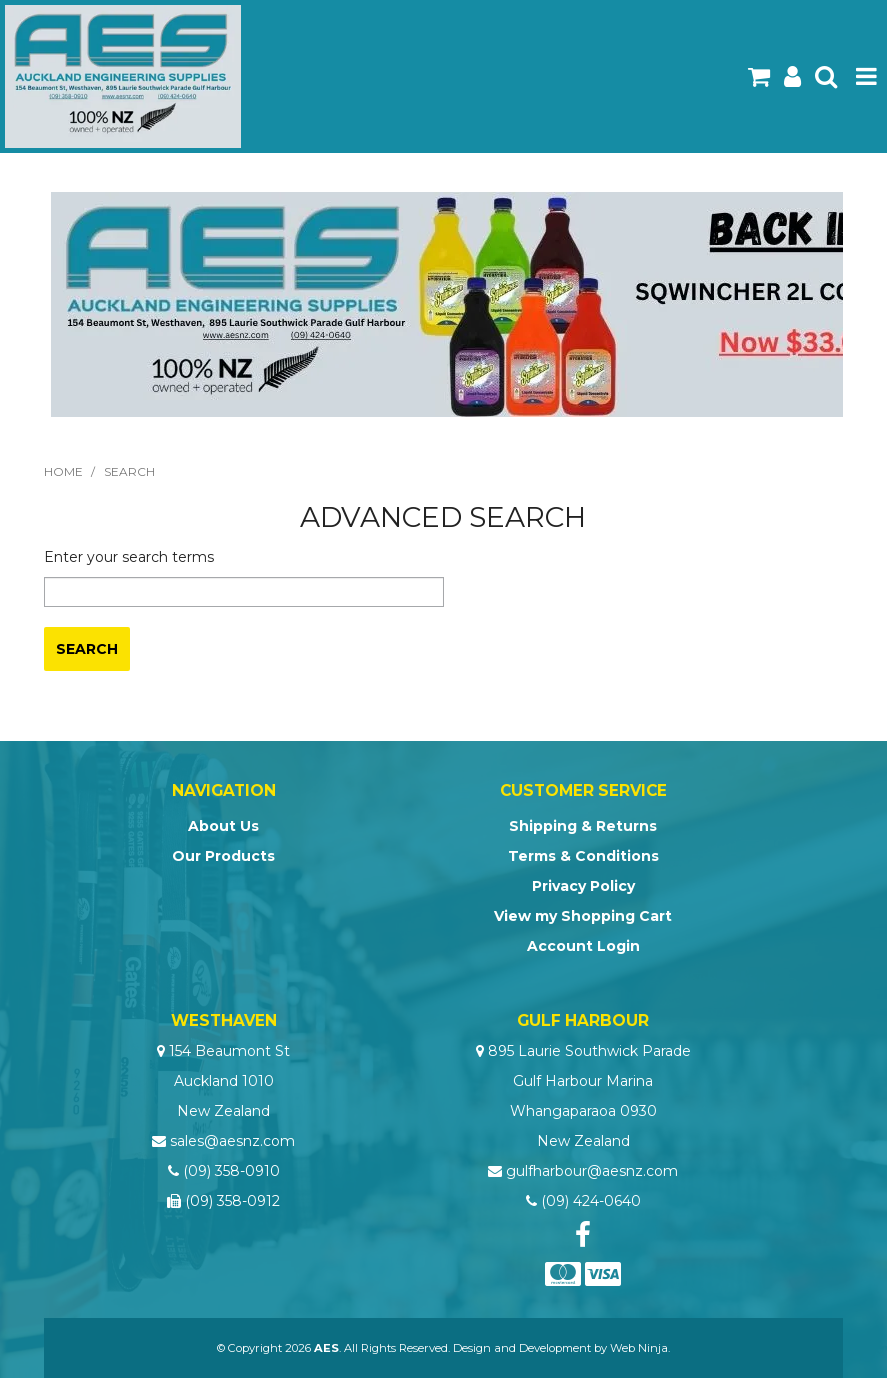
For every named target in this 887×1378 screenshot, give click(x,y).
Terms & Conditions (583, 856)
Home (63, 471)
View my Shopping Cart (583, 916)
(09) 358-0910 (231, 1171)
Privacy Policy (583, 886)
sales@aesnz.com (232, 1141)
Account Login (583, 946)
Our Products (223, 856)
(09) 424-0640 (591, 1201)
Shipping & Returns (583, 826)
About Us (223, 826)
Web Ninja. (640, 1348)
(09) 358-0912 (232, 1201)
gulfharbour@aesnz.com (592, 1171)
